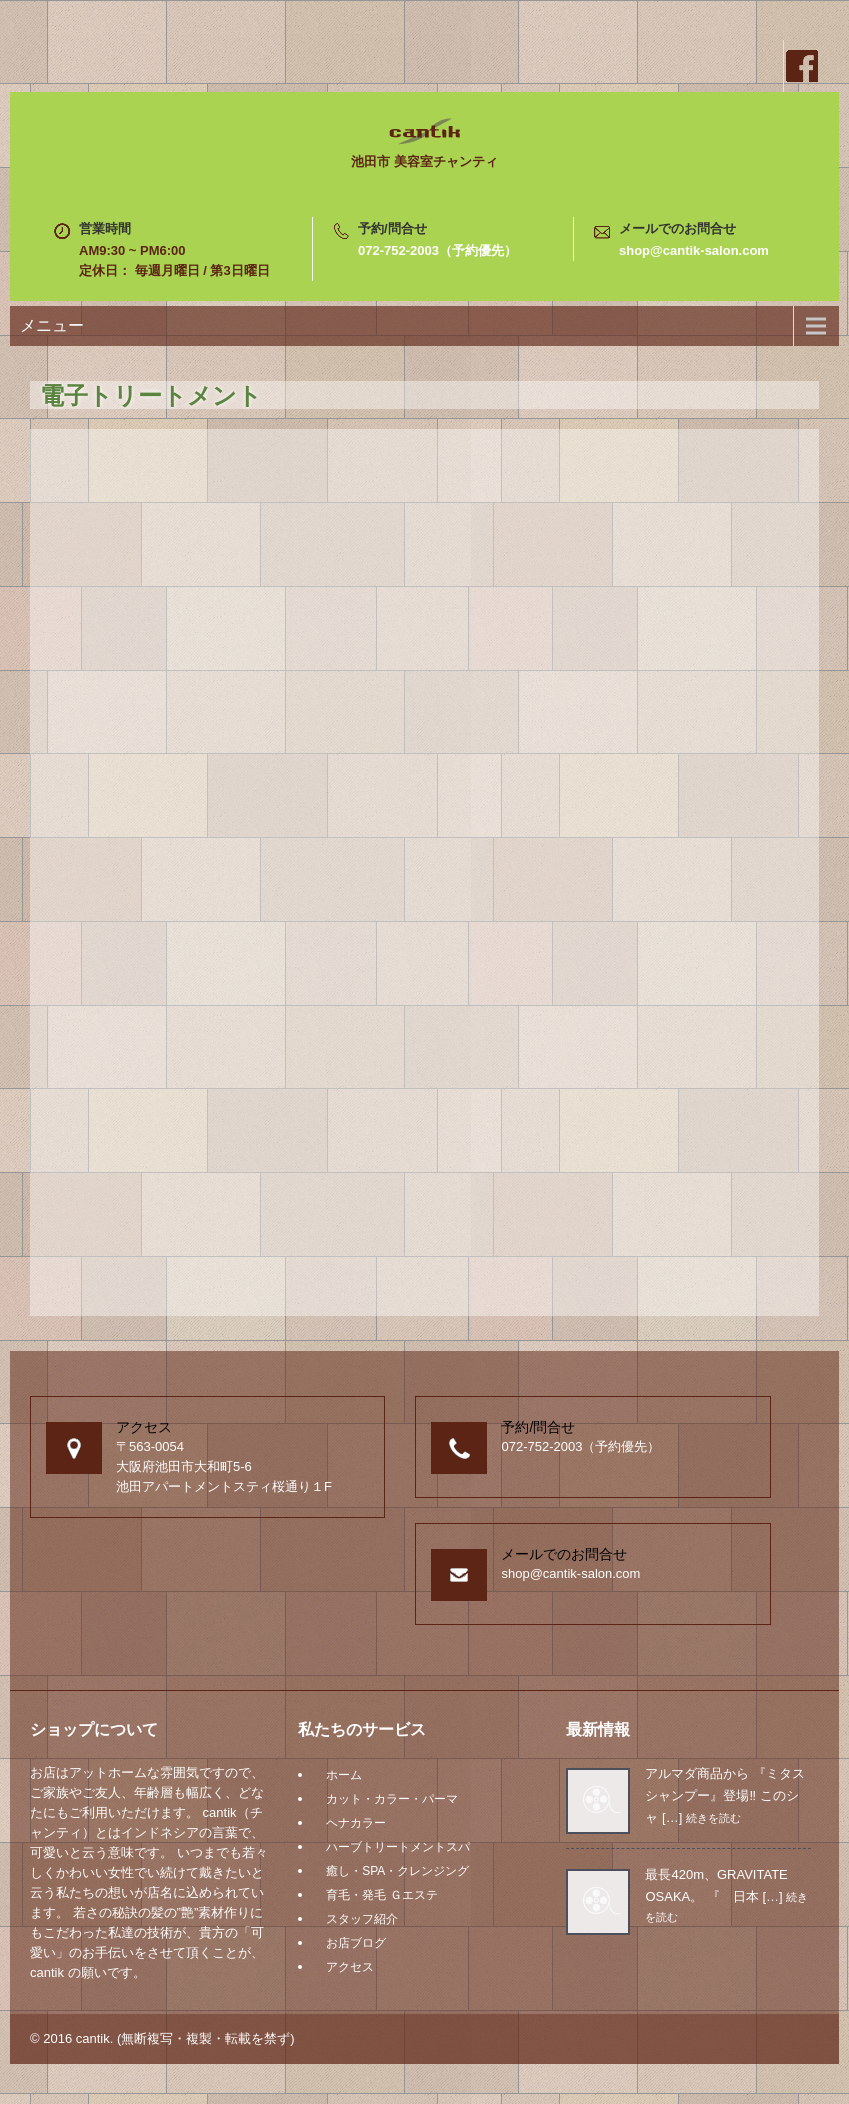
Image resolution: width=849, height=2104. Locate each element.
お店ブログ (356, 1943)
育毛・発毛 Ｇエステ (381, 1895)
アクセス (350, 1967)
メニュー (52, 325)
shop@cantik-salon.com (694, 250)
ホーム (344, 1775)
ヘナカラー (356, 1823)
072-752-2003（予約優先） (437, 250)
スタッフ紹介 (362, 1919)
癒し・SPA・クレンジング (397, 1871)
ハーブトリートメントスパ (398, 1847)
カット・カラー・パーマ (392, 1799)
